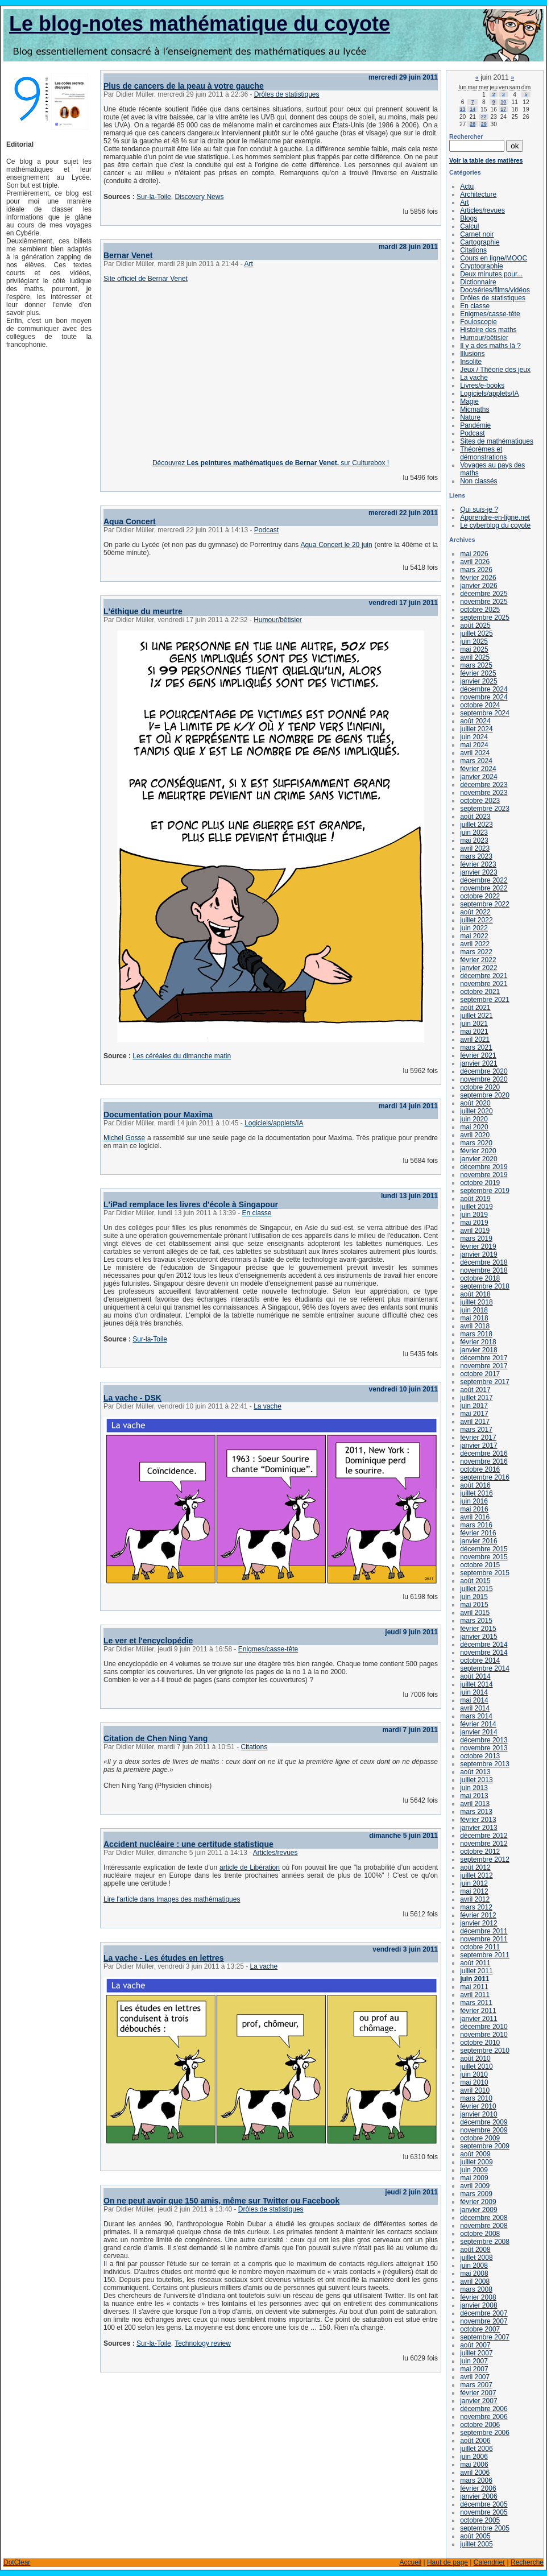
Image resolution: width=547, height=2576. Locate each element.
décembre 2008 (483, 2218)
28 (472, 124)
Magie (469, 401)
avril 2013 (475, 1804)
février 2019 (478, 1246)
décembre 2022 (483, 880)
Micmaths (474, 409)
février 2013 (478, 1820)
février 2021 (478, 1055)
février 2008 (478, 2297)
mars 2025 (476, 665)
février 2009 (478, 2202)
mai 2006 (474, 2465)
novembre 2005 (483, 2512)
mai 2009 (474, 2178)
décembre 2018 (483, 1262)
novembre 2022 (483, 888)
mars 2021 (476, 1047)
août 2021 (475, 1008)
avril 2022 (475, 944)
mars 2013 (476, 1812)
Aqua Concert (129, 521)
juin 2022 (474, 928)
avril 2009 (475, 2186)
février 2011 (478, 2011)
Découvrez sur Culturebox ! (270, 463)
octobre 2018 (480, 1278)
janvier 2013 (478, 1828)
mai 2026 (474, 554)
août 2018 (475, 1294)
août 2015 (475, 1581)
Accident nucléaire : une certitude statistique (188, 1844)
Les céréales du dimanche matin (181, 1056)
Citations (254, 1747)
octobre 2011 (480, 1947)
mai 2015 (474, 1605)
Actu (467, 186)
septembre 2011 (484, 1955)
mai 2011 (474, 1987)
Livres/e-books (482, 386)
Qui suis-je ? (479, 509)
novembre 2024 (483, 697)
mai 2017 (474, 1414)
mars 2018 (476, 1334)
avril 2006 (475, 2472)
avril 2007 (475, 2377)
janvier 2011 (478, 2019)
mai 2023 (474, 840)
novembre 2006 (483, 2417)
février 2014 (478, 1724)
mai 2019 (474, 1223)
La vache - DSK (132, 1397)
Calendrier (489, 2562)
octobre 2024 (480, 705)
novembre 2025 (483, 602)
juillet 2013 (476, 1780)
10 (503, 102)
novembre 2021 (483, 984)
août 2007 (475, 2345)
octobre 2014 (480, 1660)
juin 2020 (474, 1119)
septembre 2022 (484, 904)
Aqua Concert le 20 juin (336, 545)
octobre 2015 (480, 1565)
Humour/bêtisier (278, 620)
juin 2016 (474, 1501)
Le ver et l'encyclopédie (148, 1640)
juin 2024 (474, 737)
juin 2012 (474, 1883)
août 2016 (475, 1485)
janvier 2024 (478, 777)
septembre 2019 (484, 1191)
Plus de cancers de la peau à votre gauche (183, 85)
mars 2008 (476, 2289)
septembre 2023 (484, 809)
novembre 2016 (483, 1461)
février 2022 (478, 960)
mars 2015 (476, 1621)
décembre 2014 (483, 1645)
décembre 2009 (483, 2122)
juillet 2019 (476, 1207)
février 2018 (478, 1342)
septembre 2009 (484, 2146)
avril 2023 (475, 848)
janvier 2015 (478, 1637)
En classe (257, 1213)
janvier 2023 (478, 872)
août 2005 (475, 2536)
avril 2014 (475, 1708)
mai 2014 (474, 1700)
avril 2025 (475, 657)
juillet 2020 (476, 1111)
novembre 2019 (483, 1175)
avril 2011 (475, 1995)
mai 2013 (474, 1796)
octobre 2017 (480, 1374)
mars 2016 (476, 1525)
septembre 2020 (484, 1095)
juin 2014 (474, 1692)
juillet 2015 (476, 1589)
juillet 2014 (476, 1684)
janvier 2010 (478, 2114)
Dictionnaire (478, 282)
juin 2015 (474, 1597)
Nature (470, 417)
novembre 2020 (483, 1079)
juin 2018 (474, 1310)
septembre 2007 (484, 2337)
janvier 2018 (478, 1350)
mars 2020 (476, 1143)
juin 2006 (474, 2457)
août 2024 (475, 721)
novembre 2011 (483, 1939)
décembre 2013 (483, 1740)
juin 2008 (474, 2265)
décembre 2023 (483, 785)
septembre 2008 (484, 2242)
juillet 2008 (476, 2258)
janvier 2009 (478, 2210)
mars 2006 (476, 2480)
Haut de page (447, 2562)
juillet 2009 (476, 2162)
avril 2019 (475, 1231)
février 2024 (478, 769)
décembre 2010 (483, 2027)
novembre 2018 (483, 1270)
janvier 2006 (478, 2496)
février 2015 (478, 1629)
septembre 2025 (484, 618)
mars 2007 (476, 2385)
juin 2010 (474, 2074)
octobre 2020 (480, 1087)
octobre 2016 (480, 1469)
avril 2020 (475, 1135)
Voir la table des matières (486, 160)
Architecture (478, 194)
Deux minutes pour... (491, 274)
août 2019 (475, 1199)
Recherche (527, 2562)
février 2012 (478, 1915)
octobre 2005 (480, 2520)
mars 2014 (476, 1716)
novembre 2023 (483, 793)
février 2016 (478, 1533)
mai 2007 (474, 2369)
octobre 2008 (480, 2234)
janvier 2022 (478, 968)
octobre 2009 (480, 2138)
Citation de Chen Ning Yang (155, 1738)
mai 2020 (474, 1127)
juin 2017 (474, 1406)
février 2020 (478, 1151)
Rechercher (466, 136)
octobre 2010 (480, 2043)
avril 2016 (475, 1517)
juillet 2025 (476, 633)
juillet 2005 (476, 2544)
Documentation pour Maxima (158, 1114)
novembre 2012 (483, 1844)
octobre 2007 (480, 2329)
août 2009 (475, 2154)
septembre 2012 (484, 1859)
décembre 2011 (483, 1931)
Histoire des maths (488, 330)
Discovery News (199, 197)
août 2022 (475, 912)
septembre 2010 (484, 2051)
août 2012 (475, 1867)
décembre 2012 (483, 1836)
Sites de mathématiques (496, 441)
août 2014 (475, 1676)
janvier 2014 (478, 1732)
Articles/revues (275, 1853)
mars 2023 (476, 856)
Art (248, 264)
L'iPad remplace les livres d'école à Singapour (190, 1204)
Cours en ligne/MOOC (493, 258)
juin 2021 (474, 1024)
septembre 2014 (484, 1668)
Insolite (471, 362)
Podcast (266, 530)
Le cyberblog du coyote (495, 525)
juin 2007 (474, 2361)
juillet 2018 (476, 1302)
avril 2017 (475, 1422)
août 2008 (475, 2250)
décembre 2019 (483, 1167)
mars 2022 (476, 952)
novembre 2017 (483, 1366)
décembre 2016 (483, 1453)
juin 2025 (474, 641)
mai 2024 (474, 745)
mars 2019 (476, 1239)
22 (484, 116)
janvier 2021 (478, 1063)
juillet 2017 (476, 1398)
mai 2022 (474, 936)
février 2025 (478, 673)
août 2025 (475, 625)
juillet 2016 (476, 1493)
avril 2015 (475, 1613)
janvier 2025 (478, 681)
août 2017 (475, 1390)
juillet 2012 (476, 1875)
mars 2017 (476, 1430)
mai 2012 (474, 1891)
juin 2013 (474, 1788)
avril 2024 (475, 753)
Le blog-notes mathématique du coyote (199, 23)
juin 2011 (474, 1979)
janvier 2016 (478, 1541)
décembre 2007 (483, 2313)
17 (503, 109)
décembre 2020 (483, 1071)
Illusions (472, 354)
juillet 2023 (476, 825)
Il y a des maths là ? (490, 346)
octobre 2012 (480, 1852)
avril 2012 (475, 1899)
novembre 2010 (483, 2035)
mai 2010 (474, 2082)
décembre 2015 (483, 1549)
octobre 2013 (480, 1756)
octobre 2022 (480, 896)
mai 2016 (474, 1509)
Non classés (478, 481)
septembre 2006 (484, 2433)
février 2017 (478, 1438)
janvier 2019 (478, 1254)
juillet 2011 (476, 1971)
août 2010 (475, 2059)
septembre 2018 (484, 1286)
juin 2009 (474, 2170)
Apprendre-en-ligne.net (495, 517)
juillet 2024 (476, 729)
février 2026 (478, 578)
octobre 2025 (480, 610)
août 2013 (475, 1772)
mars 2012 (476, 1907)
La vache (267, 1406)
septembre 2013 (484, 1764)
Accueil (410, 2562)
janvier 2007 (478, 2401)
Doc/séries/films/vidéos (495, 290)
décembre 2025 (483, 594)
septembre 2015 (484, 1573)
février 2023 (478, 864)
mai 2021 (474, 1032)
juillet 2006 (476, 2449)
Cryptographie (481, 266)
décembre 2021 (483, 976)
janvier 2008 (478, 2305)
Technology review (203, 2343)
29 (484, 124)
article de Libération (249, 1867)
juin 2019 (474, 1215)
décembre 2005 (483, 2504)
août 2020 (475, 1103)
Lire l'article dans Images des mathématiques (171, 1899)
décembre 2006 (483, 2409)
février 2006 (478, 2488)
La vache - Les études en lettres (163, 1957)
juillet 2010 (476, 2066)
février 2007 (478, 2393)
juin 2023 (474, 832)
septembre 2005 (484, 2528)
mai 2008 (474, 2273)
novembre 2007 (483, 2321)
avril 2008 (475, 2281)
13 (463, 109)
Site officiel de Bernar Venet (145, 279)
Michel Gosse (124, 1138)
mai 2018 (474, 1318)
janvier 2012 (478, 1923)
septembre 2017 (484, 1382)
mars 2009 (476, 2194)
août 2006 (475, 2441)
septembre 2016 (484, 1477)
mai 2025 (474, 649)
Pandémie (475, 425)
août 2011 (475, 1963)
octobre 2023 (480, 801)
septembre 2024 (484, 713)
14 (472, 109)
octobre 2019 (480, 1183)
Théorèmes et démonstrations (483, 453)
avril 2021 (475, 1039)
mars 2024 (476, 761)
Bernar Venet (127, 255)
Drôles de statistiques (287, 94)
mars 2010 (476, 2098)
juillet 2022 (476, 920)
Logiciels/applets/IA (274, 1123)
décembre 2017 (483, 1358)
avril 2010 (475, 2090)
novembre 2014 (483, 1652)
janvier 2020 (478, 1159)
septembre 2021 (484, 1000)
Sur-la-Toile (153, 197)
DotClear (16, 2562)
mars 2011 (476, 2003)
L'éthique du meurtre (143, 611)
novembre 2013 (483, 1748)
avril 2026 (475, 562)
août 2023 (475, 817)
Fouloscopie (478, 322)
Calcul (469, 226)
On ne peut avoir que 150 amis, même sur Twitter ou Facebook (221, 2200)
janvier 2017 (478, 1445)
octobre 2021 (480, 992)
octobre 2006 (480, 2425)
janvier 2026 (478, 586)
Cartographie (479, 242)
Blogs (468, 218)
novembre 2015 (483, 1557)
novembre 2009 (483, 2130)
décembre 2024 (483, 689)
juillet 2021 (476, 1016)
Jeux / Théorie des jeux (495, 370)
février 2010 (478, 2106)
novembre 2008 (483, 2226)
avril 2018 (475, 1326)
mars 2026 (476, 570)
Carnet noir (477, 234)
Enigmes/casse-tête (268, 1649)
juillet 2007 (476, 2353)
